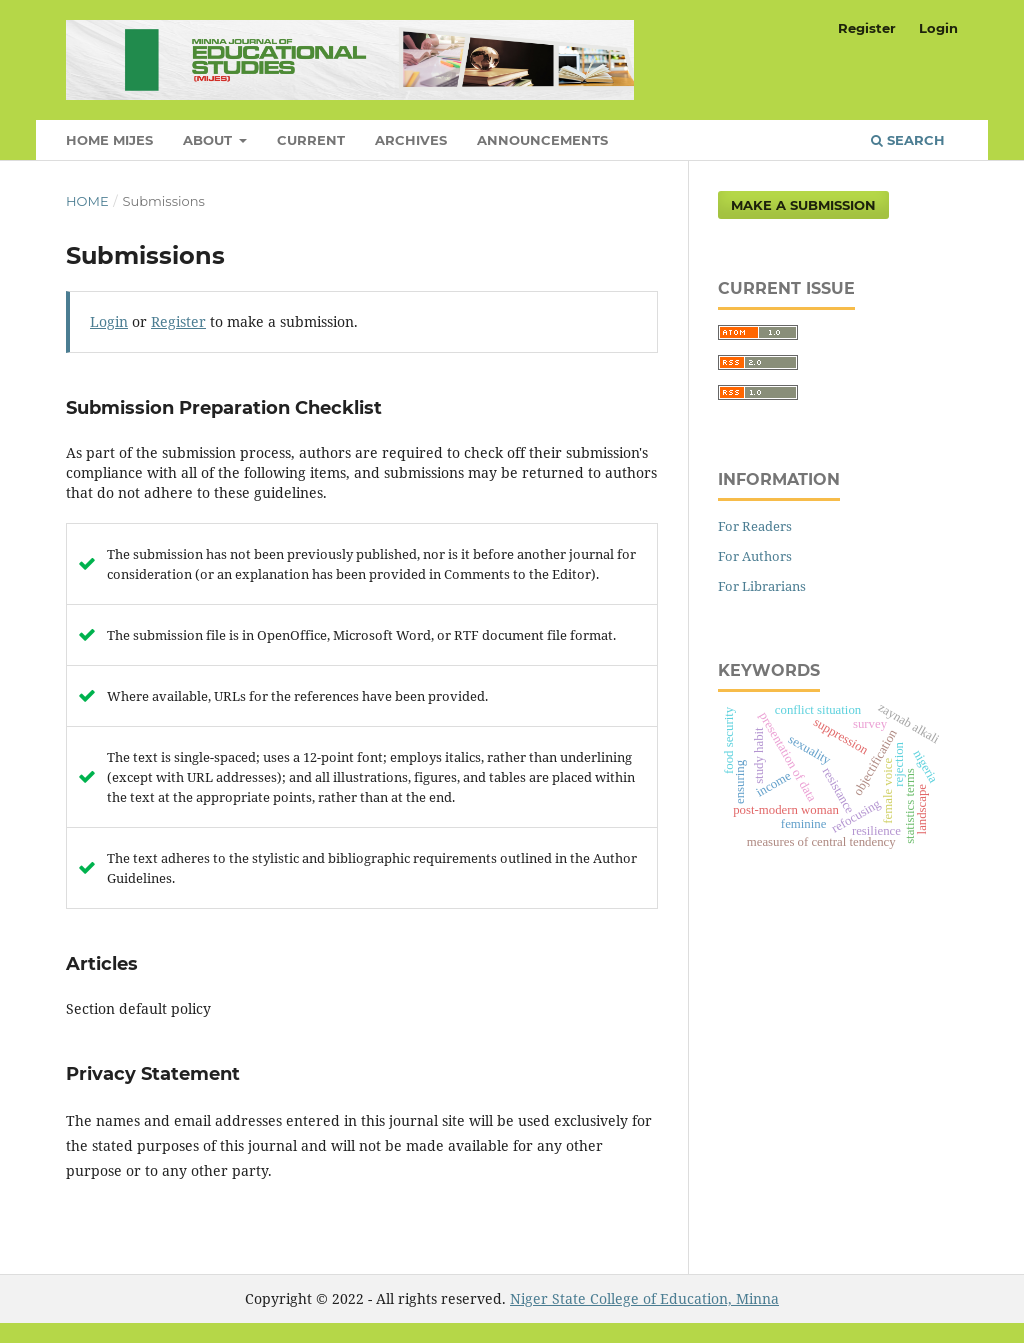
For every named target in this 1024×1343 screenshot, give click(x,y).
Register (867, 28)
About (209, 140)
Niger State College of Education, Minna (644, 1298)
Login (938, 28)
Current (311, 140)
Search (908, 140)
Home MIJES (109, 140)
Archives (411, 140)
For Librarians (762, 586)
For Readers (755, 526)
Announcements (542, 140)
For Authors (755, 556)
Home (87, 201)
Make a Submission (803, 205)
